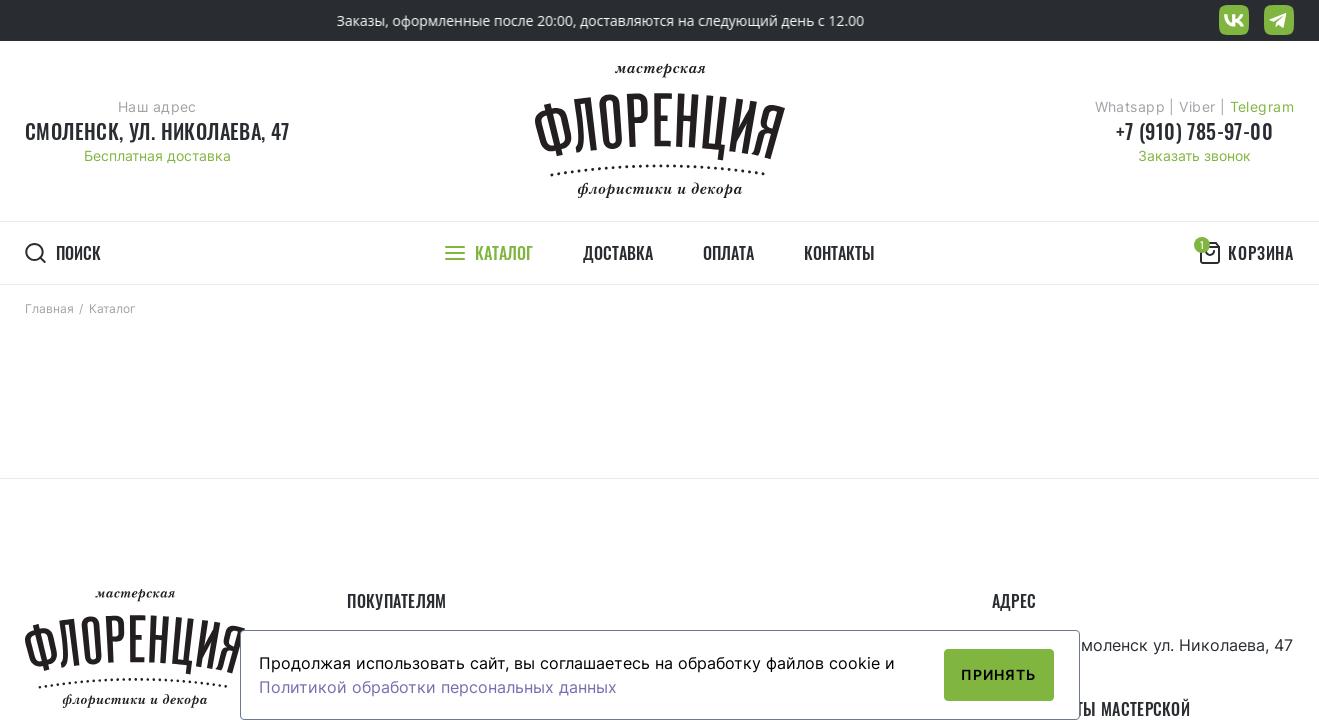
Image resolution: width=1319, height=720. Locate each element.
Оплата (728, 253)
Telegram (1262, 106)
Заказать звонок (1194, 155)
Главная (49, 308)
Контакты (839, 253)
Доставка (618, 253)
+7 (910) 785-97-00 (1194, 131)
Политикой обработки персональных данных (438, 687)
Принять (999, 674)
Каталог (112, 308)
